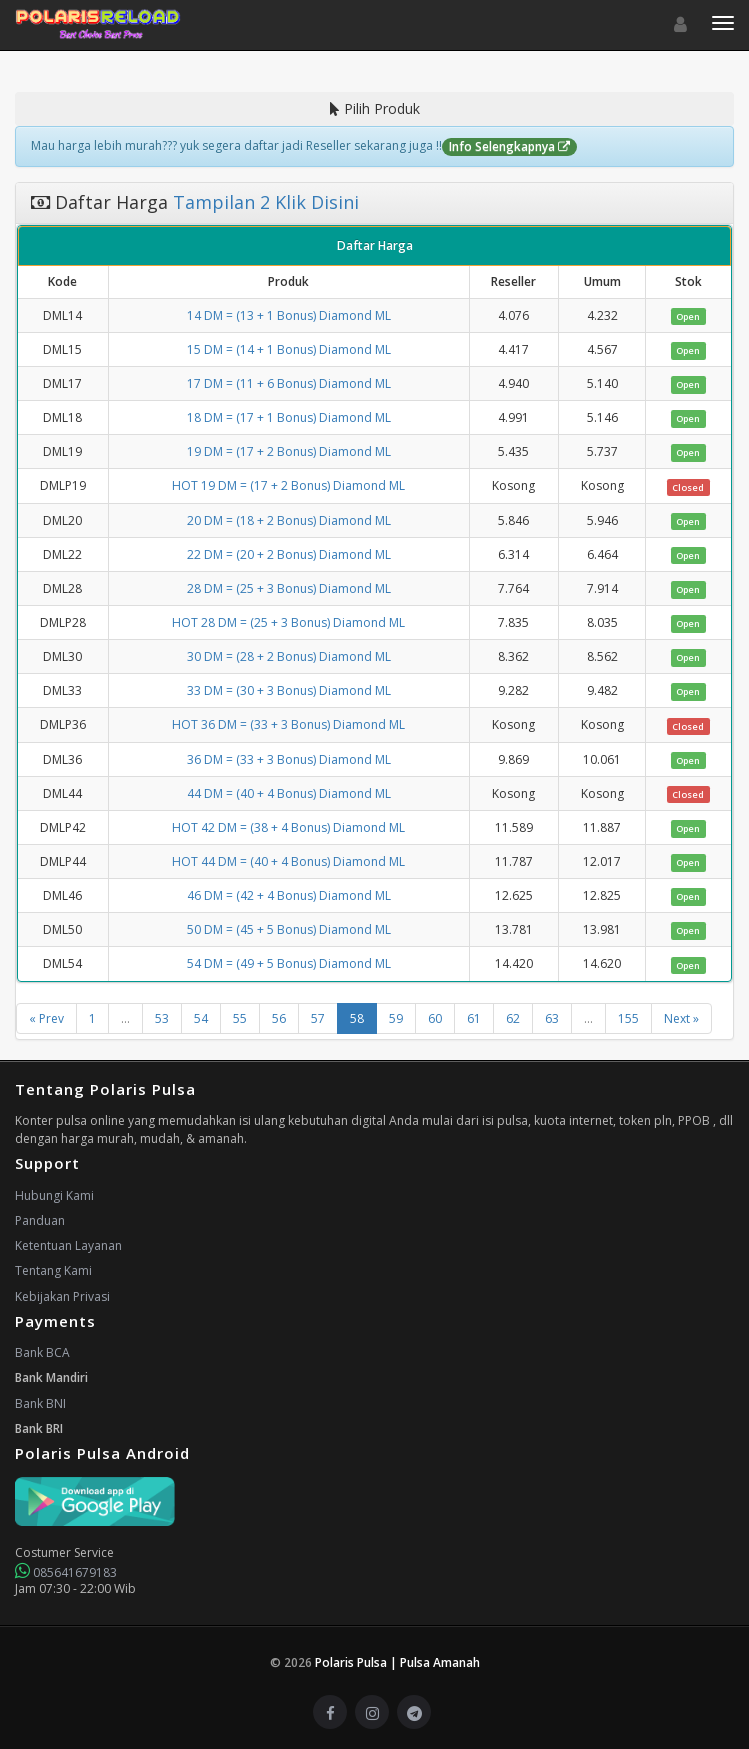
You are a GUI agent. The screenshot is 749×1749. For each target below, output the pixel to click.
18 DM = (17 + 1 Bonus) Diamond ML (289, 417)
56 (279, 1018)
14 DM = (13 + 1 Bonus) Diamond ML (289, 315)
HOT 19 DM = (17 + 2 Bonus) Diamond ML (288, 485)
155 (628, 1018)
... (125, 1018)
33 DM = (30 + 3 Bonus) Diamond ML (289, 690)
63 (552, 1018)
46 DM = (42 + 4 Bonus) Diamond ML (289, 895)
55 (240, 1018)
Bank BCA (42, 1352)
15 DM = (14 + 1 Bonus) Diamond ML (289, 349)
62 (513, 1018)
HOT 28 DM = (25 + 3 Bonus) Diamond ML (288, 622)
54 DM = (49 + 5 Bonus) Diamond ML (289, 963)
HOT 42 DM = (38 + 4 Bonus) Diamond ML (288, 827)
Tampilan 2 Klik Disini (263, 202)
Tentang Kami (53, 1270)
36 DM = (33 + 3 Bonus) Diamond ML (289, 759)
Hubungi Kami (54, 1195)
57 (318, 1018)
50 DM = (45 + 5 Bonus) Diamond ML (289, 929)
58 (357, 1018)
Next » (681, 1018)
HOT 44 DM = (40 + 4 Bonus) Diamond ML (288, 861)
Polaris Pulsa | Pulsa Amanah (397, 1662)
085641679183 (66, 1572)
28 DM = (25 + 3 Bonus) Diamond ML (289, 588)
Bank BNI (40, 1403)
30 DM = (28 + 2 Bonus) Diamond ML (289, 656)
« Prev (46, 1018)
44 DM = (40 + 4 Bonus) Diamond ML (289, 793)
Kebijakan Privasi (62, 1296)
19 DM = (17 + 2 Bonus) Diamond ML (289, 451)
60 (435, 1018)
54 (201, 1018)
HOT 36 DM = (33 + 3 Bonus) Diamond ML (288, 724)
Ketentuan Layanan (68, 1245)
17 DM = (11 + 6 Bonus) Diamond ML (289, 383)
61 (474, 1018)
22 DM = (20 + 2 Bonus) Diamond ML (289, 554)
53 (162, 1018)
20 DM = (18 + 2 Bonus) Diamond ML (289, 520)
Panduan (40, 1220)
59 (396, 1018)
